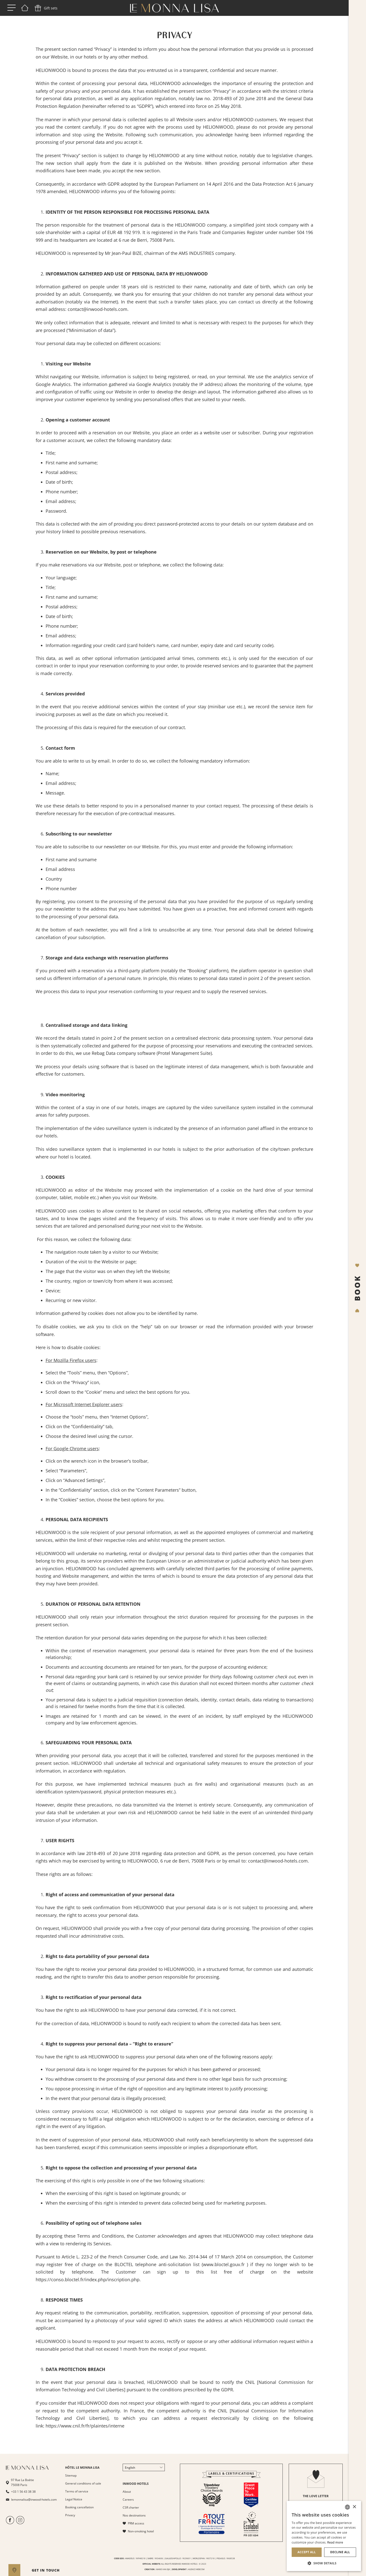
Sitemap (71, 2475)
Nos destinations (134, 2515)
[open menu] (11, 8)
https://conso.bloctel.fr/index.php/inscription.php (88, 2279)
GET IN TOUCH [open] (46, 2570)
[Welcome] (25, 8)
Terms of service (76, 2491)
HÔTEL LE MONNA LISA (82, 2467)
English (144, 2467)
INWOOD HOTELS (136, 2484)
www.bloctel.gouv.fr (224, 2264)
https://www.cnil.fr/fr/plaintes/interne (85, 2426)
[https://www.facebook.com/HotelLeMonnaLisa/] (10, 2523)
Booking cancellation (79, 2507)
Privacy (70, 2515)
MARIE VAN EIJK (163, 2569)
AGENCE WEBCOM (196, 2569)
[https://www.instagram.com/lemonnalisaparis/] (20, 2523)
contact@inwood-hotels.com (97, 309)
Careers (128, 2499)
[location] (14, 2570)
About (127, 2491)
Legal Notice (73, 2499)
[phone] (45, 8)
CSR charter (131, 2507)
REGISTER (316, 2530)
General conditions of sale (83, 2483)
